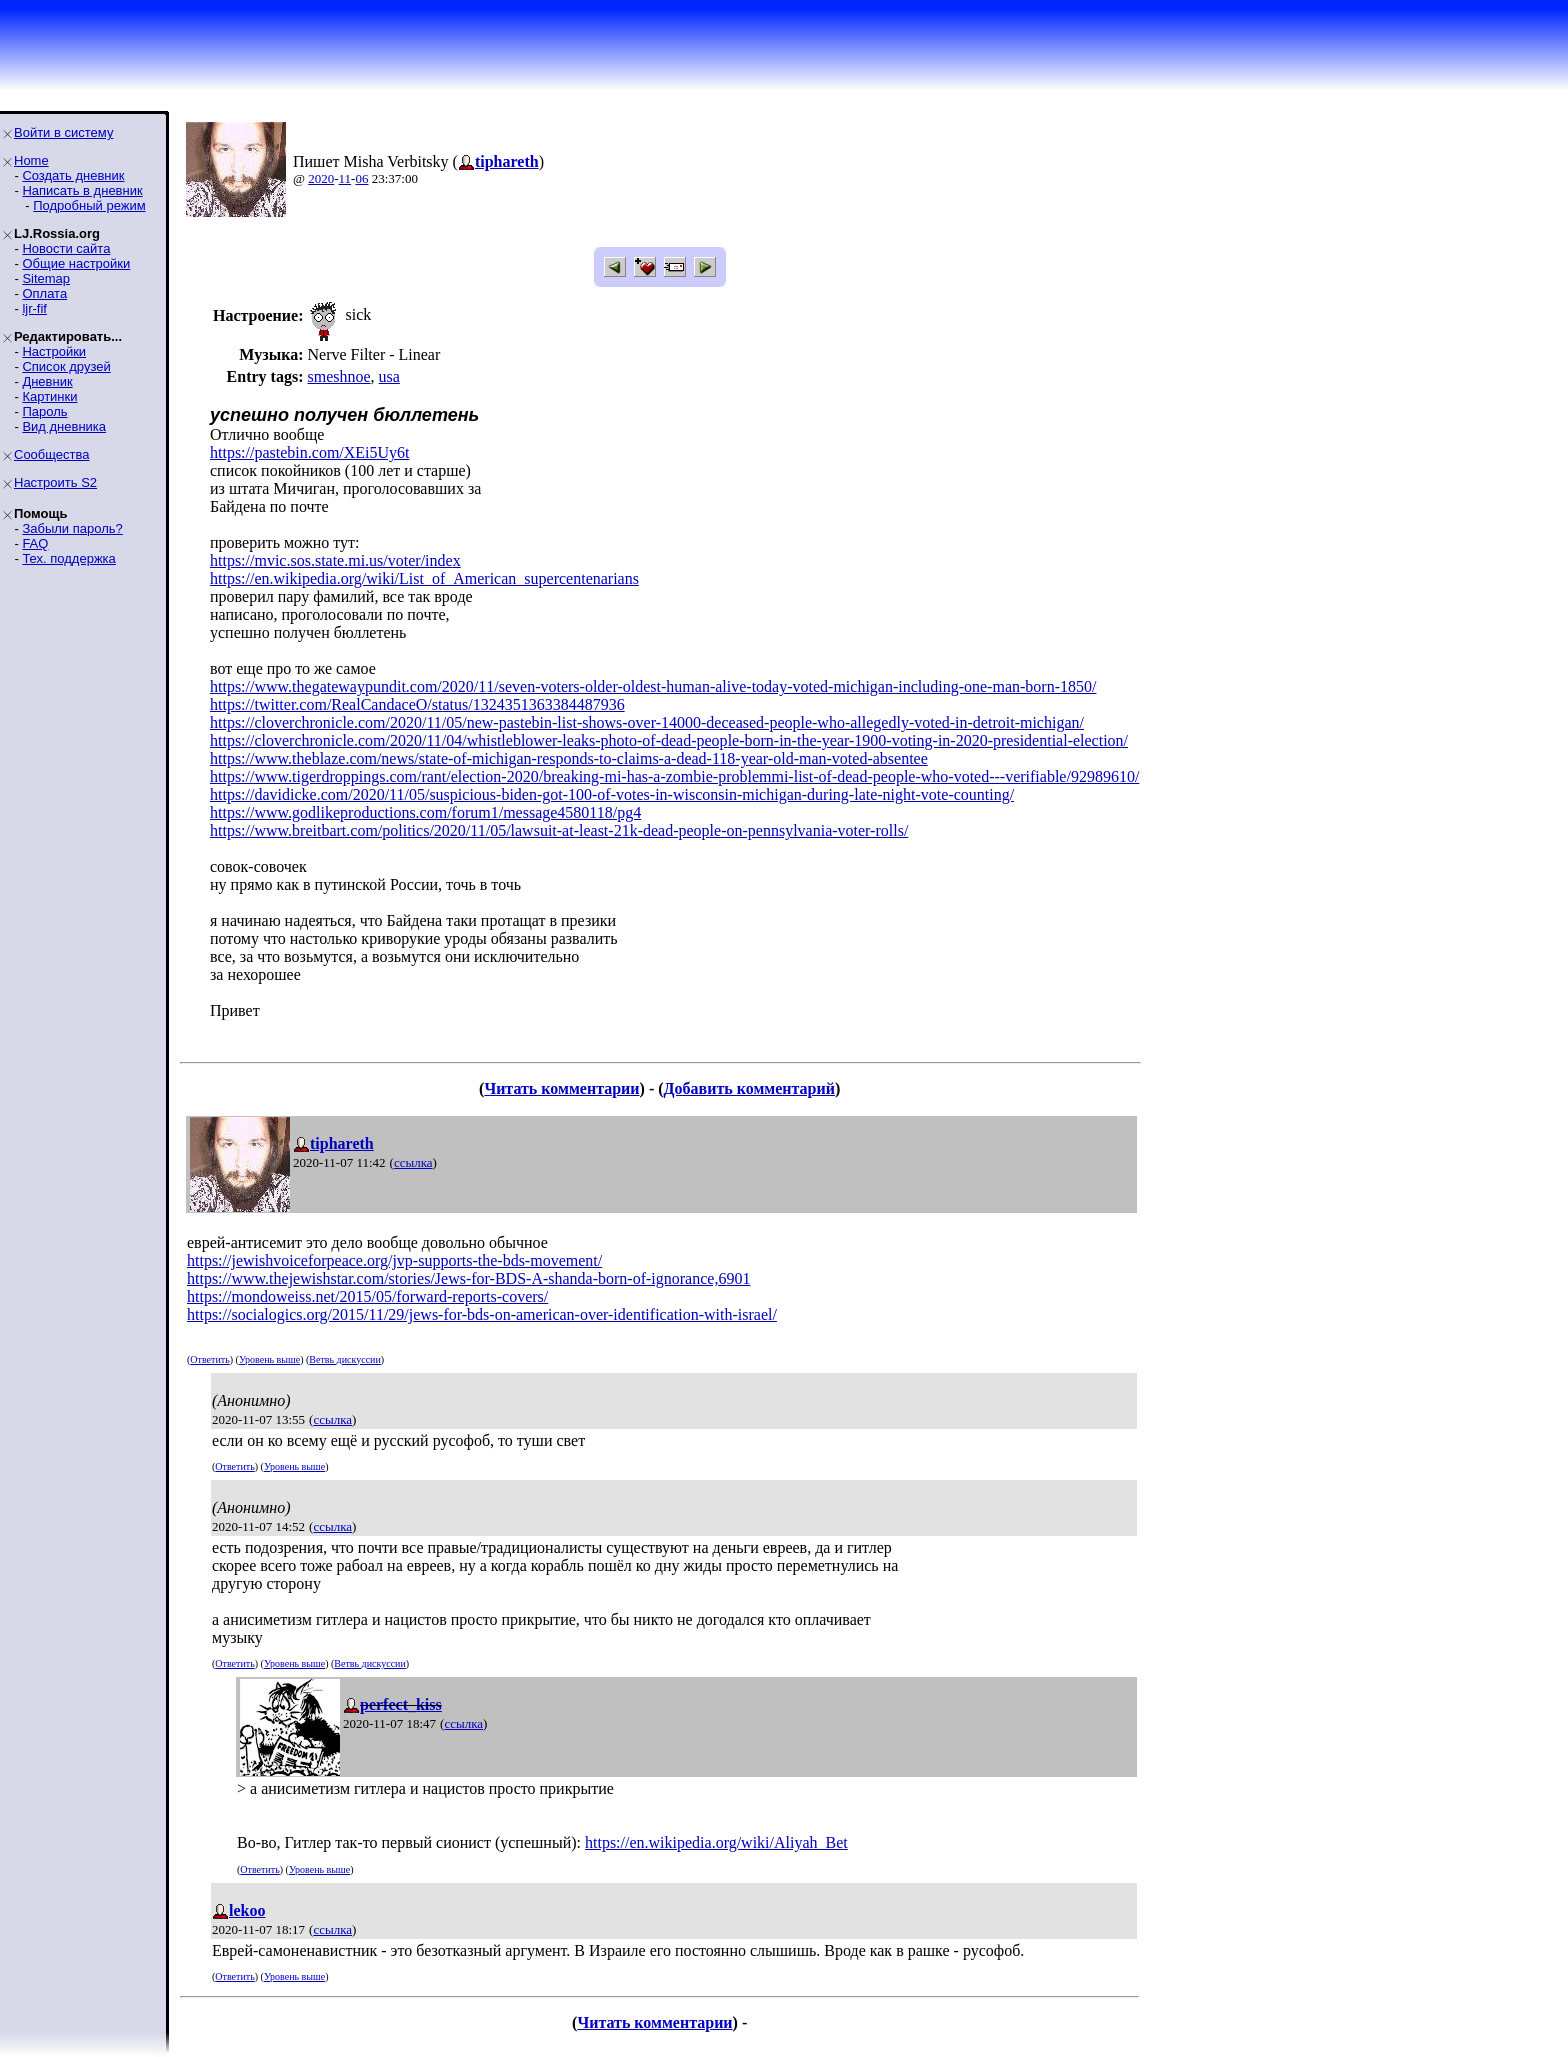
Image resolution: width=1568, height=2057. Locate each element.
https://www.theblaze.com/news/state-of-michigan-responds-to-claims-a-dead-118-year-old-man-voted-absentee (569, 758)
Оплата (44, 293)
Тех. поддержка (68, 558)
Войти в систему (63, 132)
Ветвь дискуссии (344, 1359)
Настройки (54, 351)
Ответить (209, 1359)
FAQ (35, 543)
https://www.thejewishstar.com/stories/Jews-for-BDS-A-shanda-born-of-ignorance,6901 (468, 1278)
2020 (321, 178)
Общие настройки (76, 263)
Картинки (49, 396)
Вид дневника (64, 426)
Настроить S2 (55, 482)
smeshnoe (338, 376)
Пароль (44, 411)
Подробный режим (89, 205)
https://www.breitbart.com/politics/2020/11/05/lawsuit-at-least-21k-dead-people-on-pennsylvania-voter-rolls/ (559, 830)
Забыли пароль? (72, 528)
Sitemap (46, 278)
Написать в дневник (82, 190)
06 (361, 178)
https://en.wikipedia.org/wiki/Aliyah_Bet (716, 1842)
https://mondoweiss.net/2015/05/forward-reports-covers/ (367, 1296)
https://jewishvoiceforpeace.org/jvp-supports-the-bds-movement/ (394, 1260)
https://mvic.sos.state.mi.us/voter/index (335, 560)
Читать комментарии (561, 1088)
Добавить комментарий (749, 1088)
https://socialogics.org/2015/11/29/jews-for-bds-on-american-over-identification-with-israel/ (482, 1314)
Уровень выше (269, 1359)
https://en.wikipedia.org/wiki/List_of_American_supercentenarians (424, 578)
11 (345, 178)
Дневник (47, 381)
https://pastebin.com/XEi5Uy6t (310, 452)
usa (389, 376)
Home (31, 160)
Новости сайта (66, 248)
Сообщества (52, 454)
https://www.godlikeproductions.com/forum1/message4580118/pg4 (425, 812)
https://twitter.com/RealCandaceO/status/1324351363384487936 (417, 704)
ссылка (413, 1162)
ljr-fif (34, 308)
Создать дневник (73, 175)
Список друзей (66, 366)
